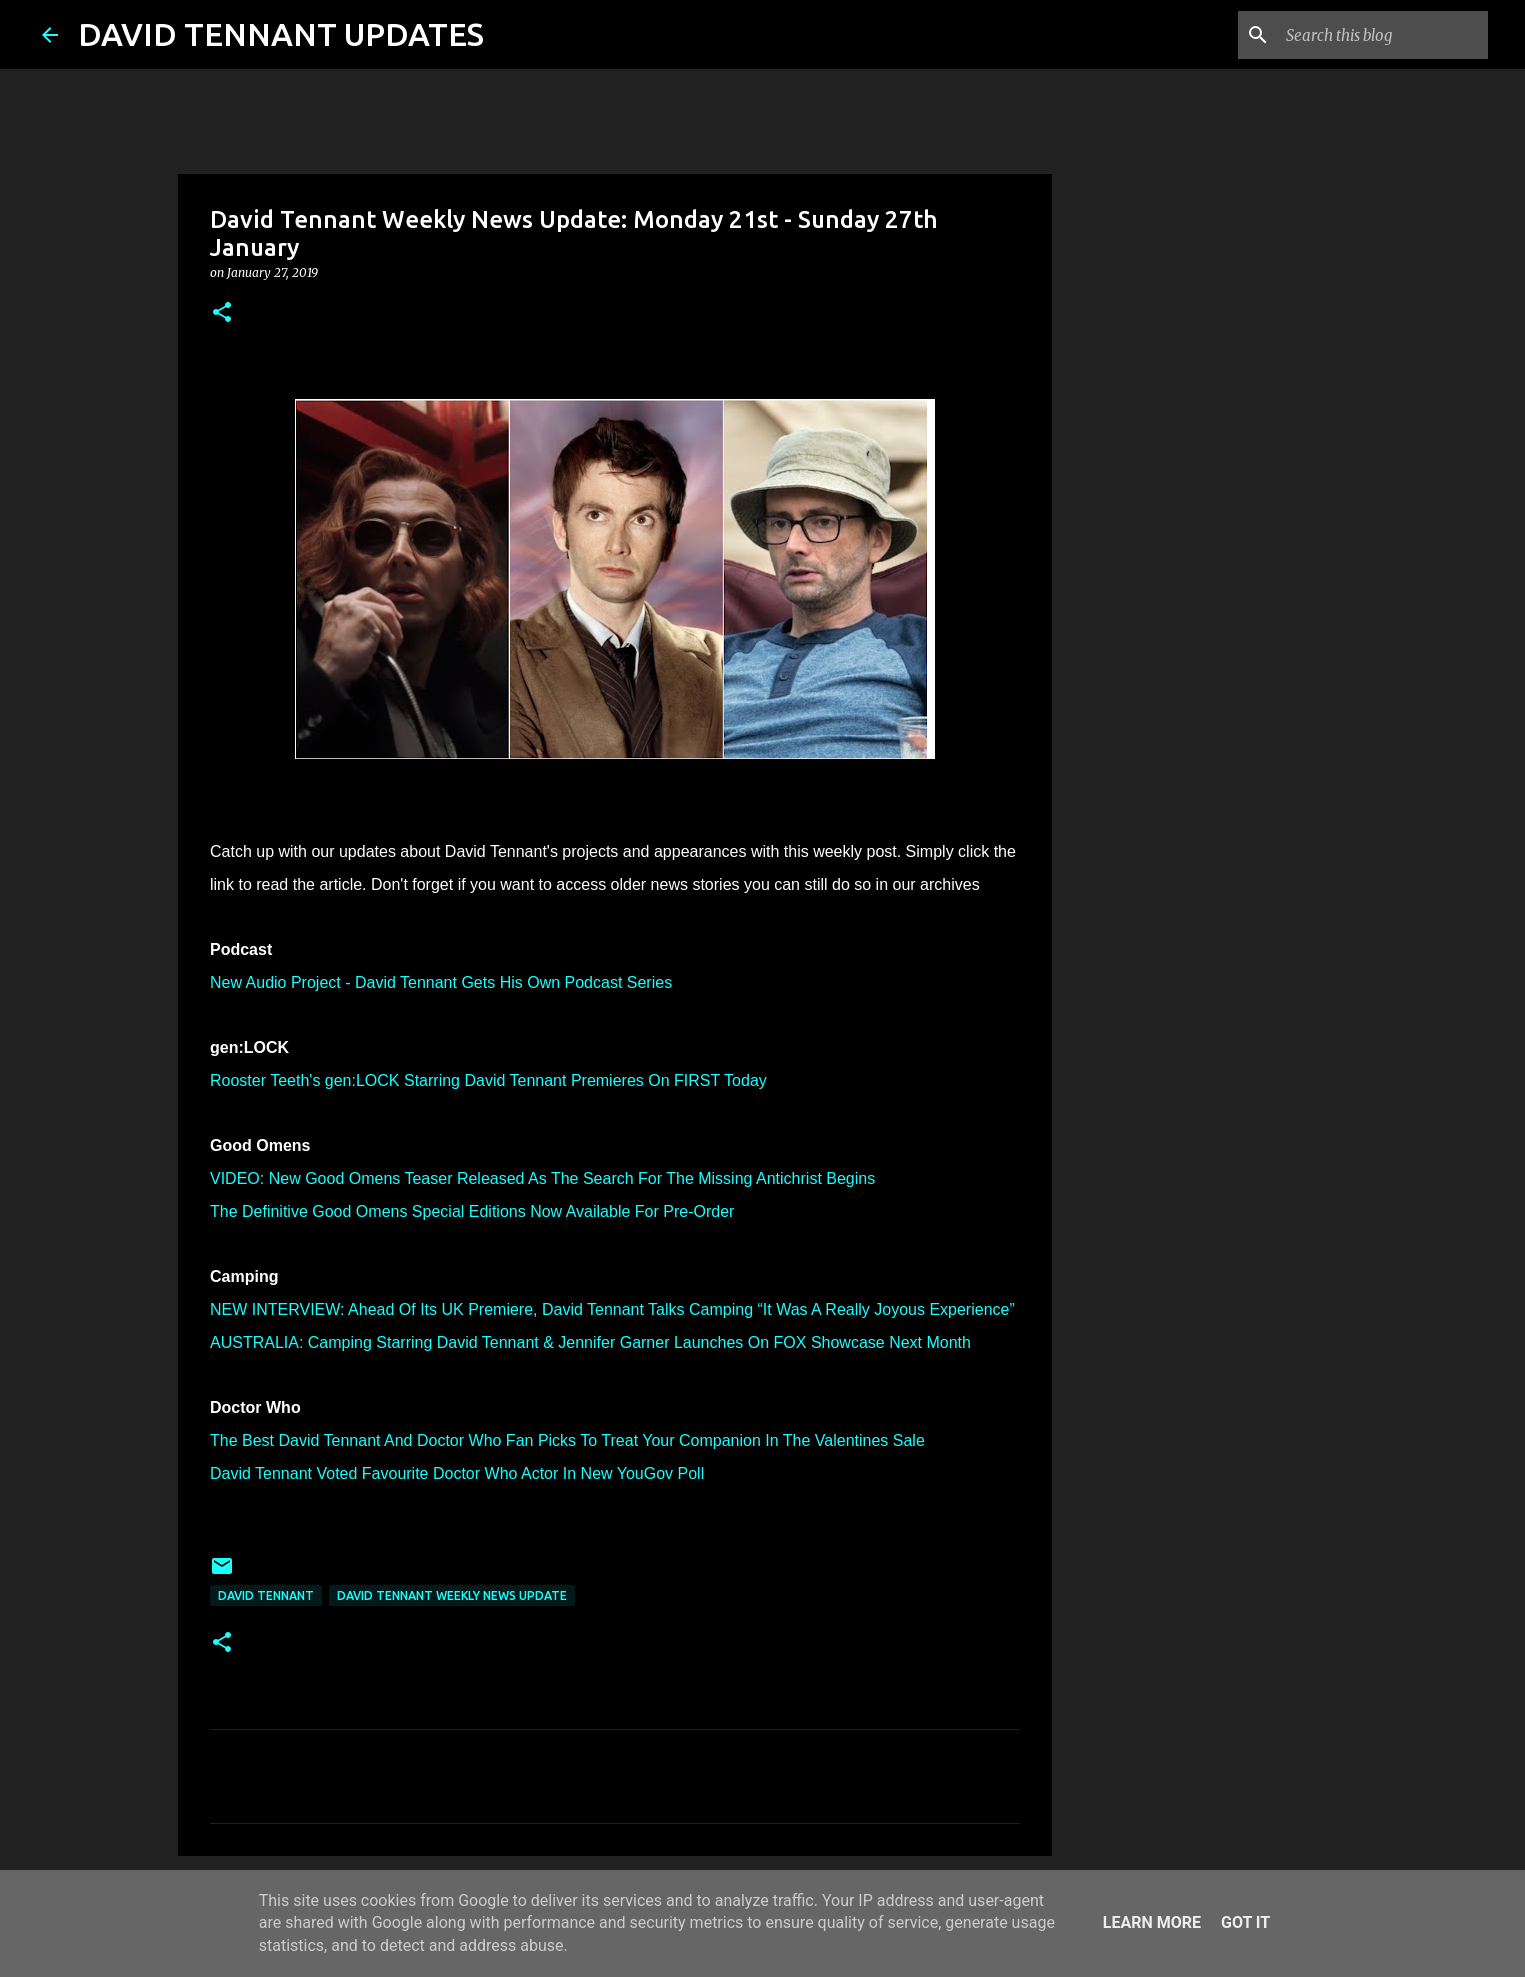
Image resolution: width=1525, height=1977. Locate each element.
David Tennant (266, 1595)
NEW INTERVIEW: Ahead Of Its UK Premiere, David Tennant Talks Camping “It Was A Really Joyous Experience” (612, 1309)
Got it (1245, 1922)
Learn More (1152, 1922)
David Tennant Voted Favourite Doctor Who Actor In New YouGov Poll (457, 1473)
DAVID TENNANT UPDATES (281, 34)
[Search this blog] (1383, 35)
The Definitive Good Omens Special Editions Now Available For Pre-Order (472, 1211)
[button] (222, 313)
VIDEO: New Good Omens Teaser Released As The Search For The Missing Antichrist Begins (542, 1178)
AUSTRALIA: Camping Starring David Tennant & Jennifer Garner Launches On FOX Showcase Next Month (590, 1342)
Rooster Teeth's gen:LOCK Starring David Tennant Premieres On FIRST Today (488, 1080)
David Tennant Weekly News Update (452, 1595)
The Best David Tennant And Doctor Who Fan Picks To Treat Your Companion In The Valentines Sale (567, 1440)
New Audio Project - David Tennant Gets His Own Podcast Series (441, 982)
